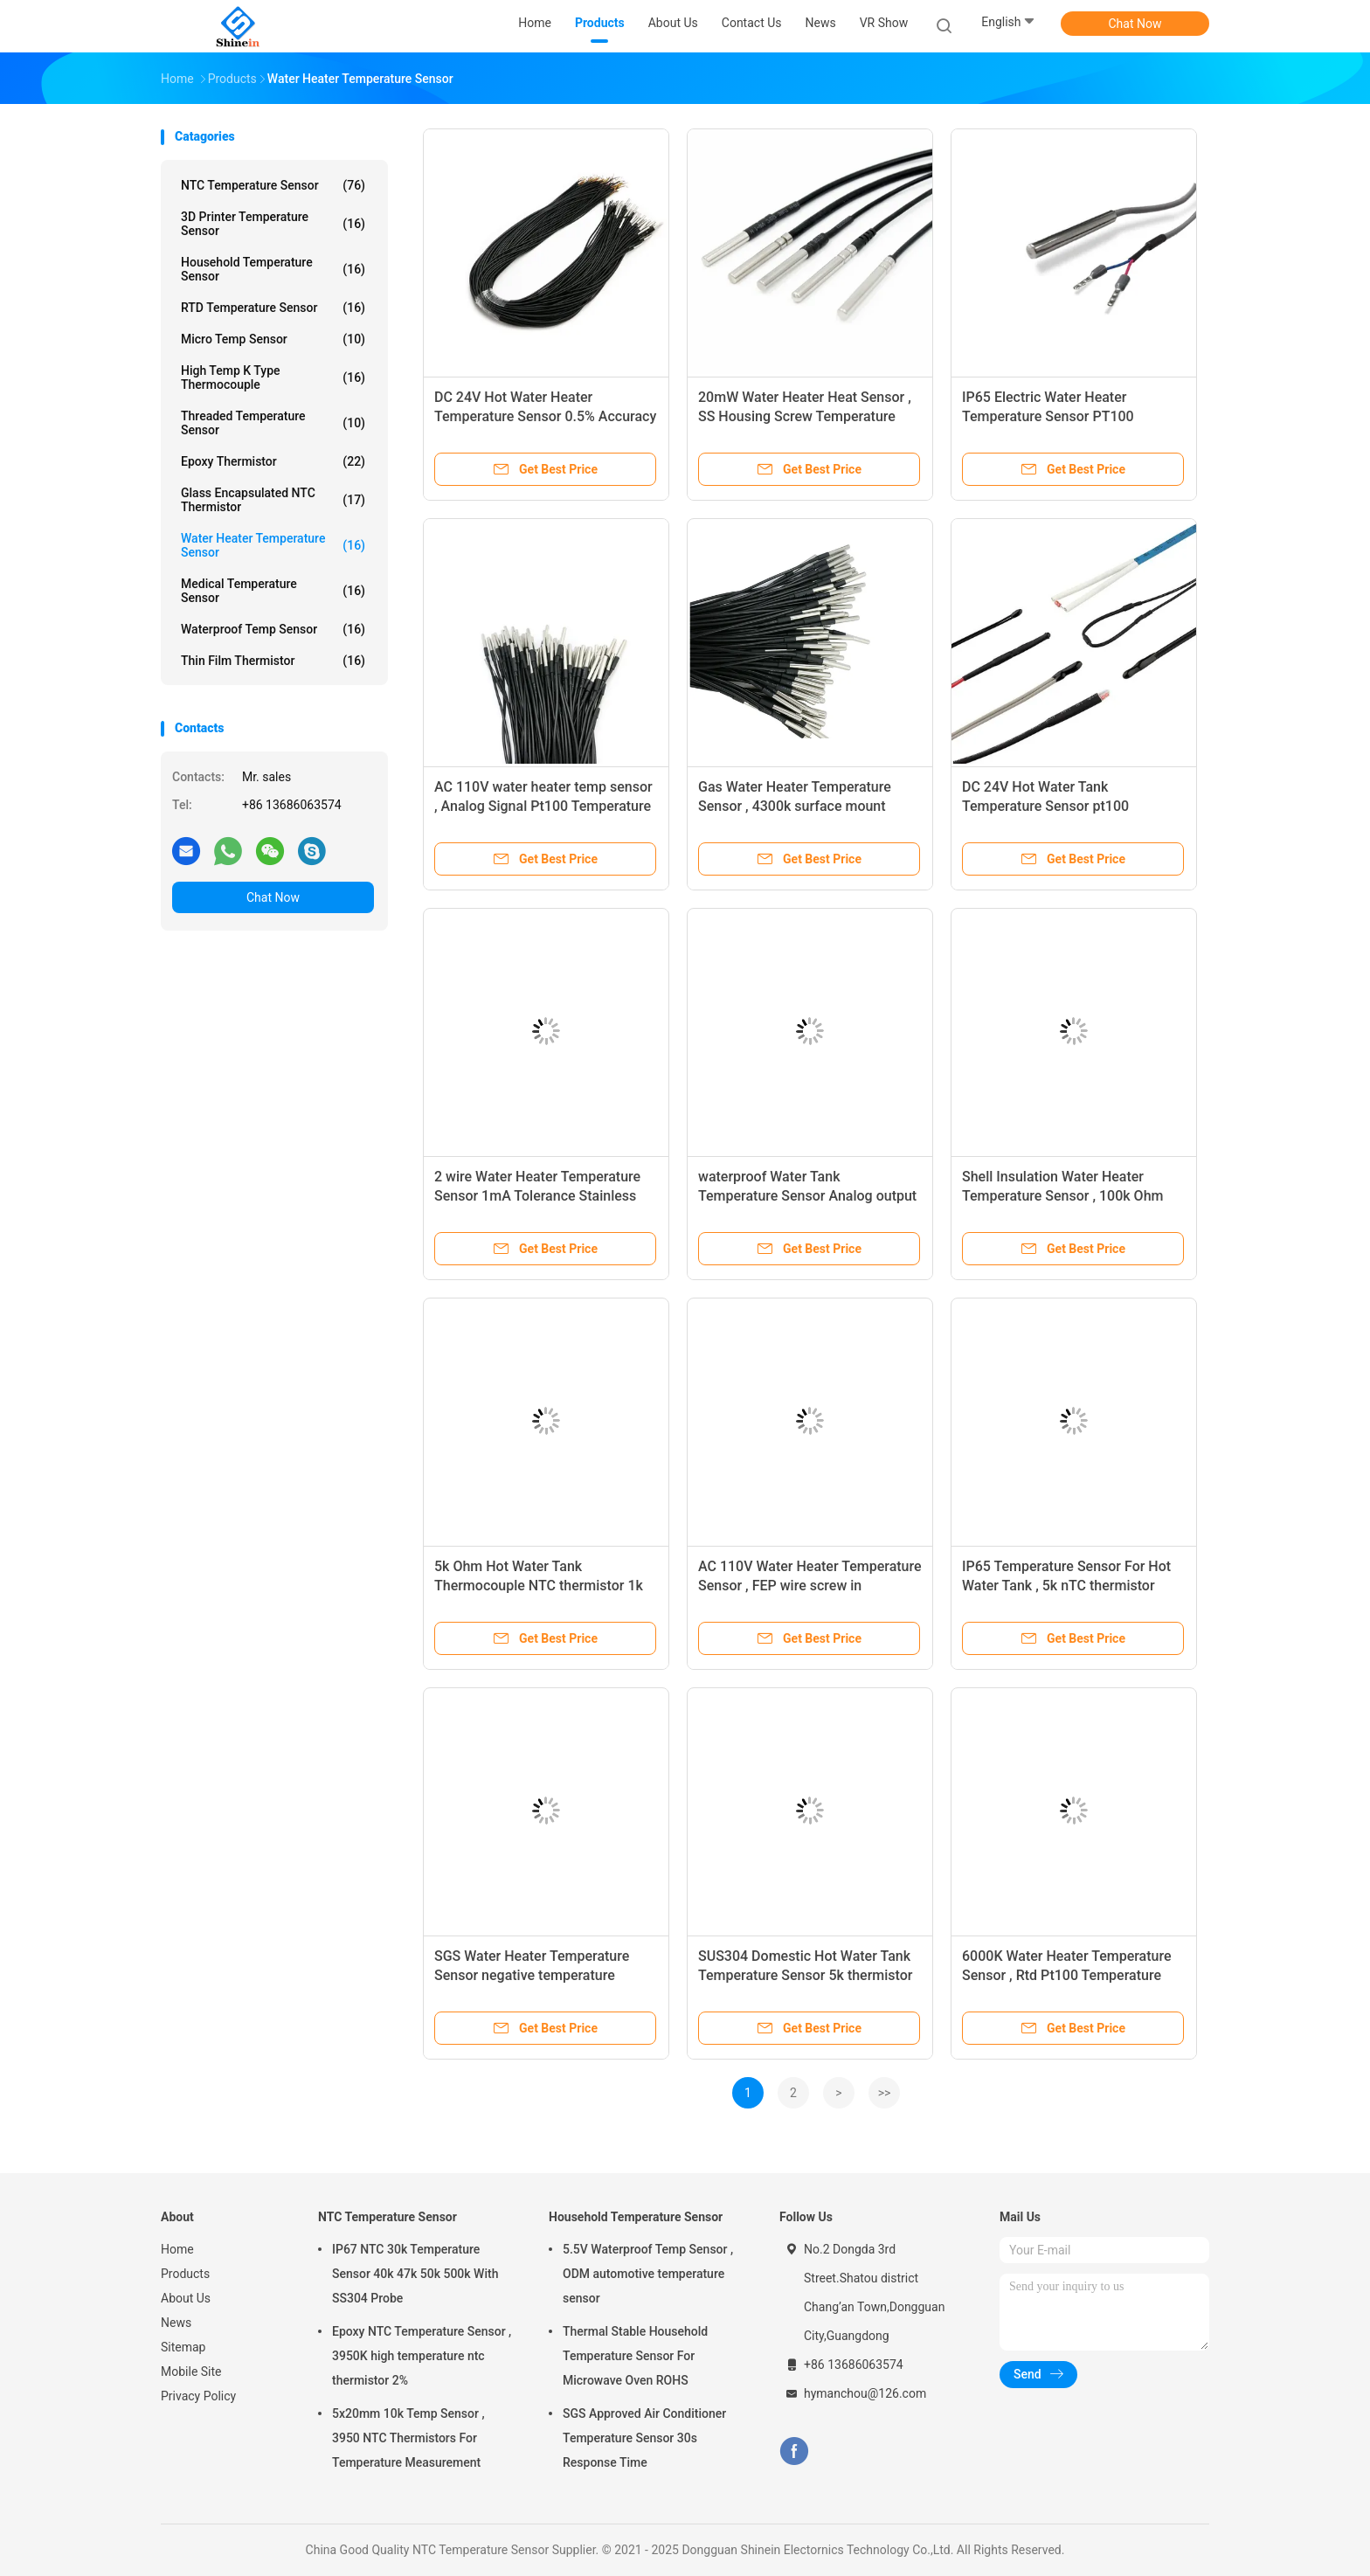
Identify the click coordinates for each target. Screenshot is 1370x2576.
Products (185, 2274)
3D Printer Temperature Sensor (273, 224)
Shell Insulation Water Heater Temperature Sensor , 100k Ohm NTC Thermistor (1062, 1195)
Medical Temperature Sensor (273, 591)
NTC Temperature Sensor (273, 185)
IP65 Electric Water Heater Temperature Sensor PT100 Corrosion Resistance (1048, 416)
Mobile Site (191, 2372)
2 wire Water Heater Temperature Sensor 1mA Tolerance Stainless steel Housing (537, 1195)
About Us (186, 2298)
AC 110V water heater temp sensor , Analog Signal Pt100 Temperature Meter (543, 806)
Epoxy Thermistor (273, 461)
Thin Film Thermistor (273, 660)
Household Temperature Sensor (273, 269)
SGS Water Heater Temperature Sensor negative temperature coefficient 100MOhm (531, 1975)
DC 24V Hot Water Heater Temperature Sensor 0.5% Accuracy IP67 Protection (545, 416)
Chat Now (1135, 24)
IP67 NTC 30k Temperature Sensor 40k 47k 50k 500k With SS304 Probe (415, 2273)
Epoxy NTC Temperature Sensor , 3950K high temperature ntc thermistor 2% (421, 2355)
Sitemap (183, 2347)
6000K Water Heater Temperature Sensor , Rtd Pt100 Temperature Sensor (1067, 1975)
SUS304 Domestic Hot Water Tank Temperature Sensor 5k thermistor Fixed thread (805, 1975)
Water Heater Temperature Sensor (273, 545)
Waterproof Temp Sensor (273, 629)
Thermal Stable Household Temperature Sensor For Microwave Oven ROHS (635, 2355)
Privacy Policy (198, 2396)
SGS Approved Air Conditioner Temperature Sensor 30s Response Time (644, 2437)
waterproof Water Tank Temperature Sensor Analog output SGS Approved (807, 1195)
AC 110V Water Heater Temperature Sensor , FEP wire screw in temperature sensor (810, 1585)
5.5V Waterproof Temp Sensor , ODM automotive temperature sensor (648, 2273)
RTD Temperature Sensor (273, 307)
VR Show (884, 23)
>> (884, 2093)
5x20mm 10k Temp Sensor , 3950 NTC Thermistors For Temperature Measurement (408, 2437)
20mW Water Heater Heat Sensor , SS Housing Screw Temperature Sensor (804, 416)
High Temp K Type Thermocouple (273, 377)
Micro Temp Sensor (273, 339)
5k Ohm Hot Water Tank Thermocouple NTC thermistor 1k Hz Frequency (538, 1585)
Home (177, 2249)
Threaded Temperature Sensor (273, 423)
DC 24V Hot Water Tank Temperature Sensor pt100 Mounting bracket (1045, 806)
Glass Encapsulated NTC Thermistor (273, 500)
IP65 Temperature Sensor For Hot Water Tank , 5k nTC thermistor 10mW (1066, 1585)
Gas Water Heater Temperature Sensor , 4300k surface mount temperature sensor (794, 806)
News (176, 2323)
